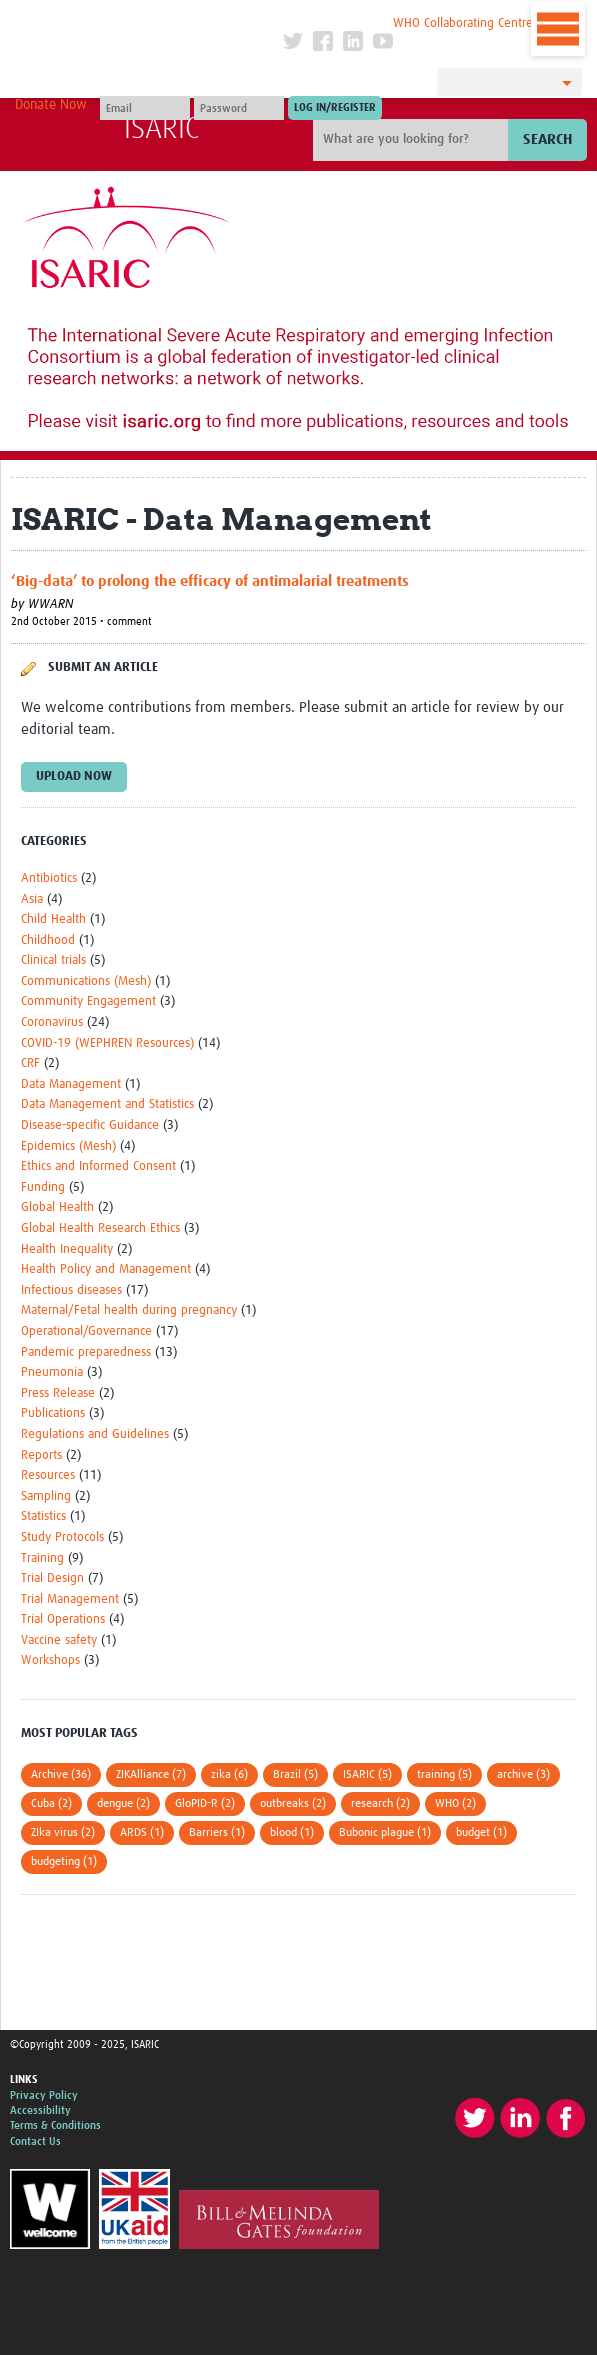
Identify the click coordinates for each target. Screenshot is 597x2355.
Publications (53, 1413)
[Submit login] (335, 108)
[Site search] (413, 140)
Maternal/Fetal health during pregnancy (129, 1310)
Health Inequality (67, 1249)
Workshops (50, 1660)
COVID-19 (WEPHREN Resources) (107, 1043)
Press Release (58, 1393)
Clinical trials (53, 960)
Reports (41, 1455)
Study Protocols (62, 1537)
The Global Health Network (146, 19)
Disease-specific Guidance (90, 1125)
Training (42, 1558)
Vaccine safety (59, 1640)
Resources (48, 1475)
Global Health (57, 1207)
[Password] (239, 108)
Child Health (53, 919)
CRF (30, 1063)
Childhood (48, 940)
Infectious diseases (71, 1290)
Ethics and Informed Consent (98, 1166)
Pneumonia (52, 1372)
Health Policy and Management (106, 1269)
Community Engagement (88, 1001)
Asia (32, 899)
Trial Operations (63, 1619)
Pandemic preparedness (86, 1352)
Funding (43, 1187)
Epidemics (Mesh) (68, 1146)
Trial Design (52, 1578)
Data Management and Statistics (107, 1104)
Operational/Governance (86, 1331)
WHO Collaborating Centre (463, 23)
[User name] (145, 108)
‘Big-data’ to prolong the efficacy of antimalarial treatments (210, 581)
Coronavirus (52, 1022)
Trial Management (70, 1599)
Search (547, 139)
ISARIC (161, 129)
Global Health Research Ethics (100, 1228)
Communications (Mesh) (86, 981)
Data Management (71, 1084)
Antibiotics (49, 878)
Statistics (43, 1516)
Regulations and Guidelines (95, 1434)
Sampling (46, 1496)
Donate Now (51, 105)
